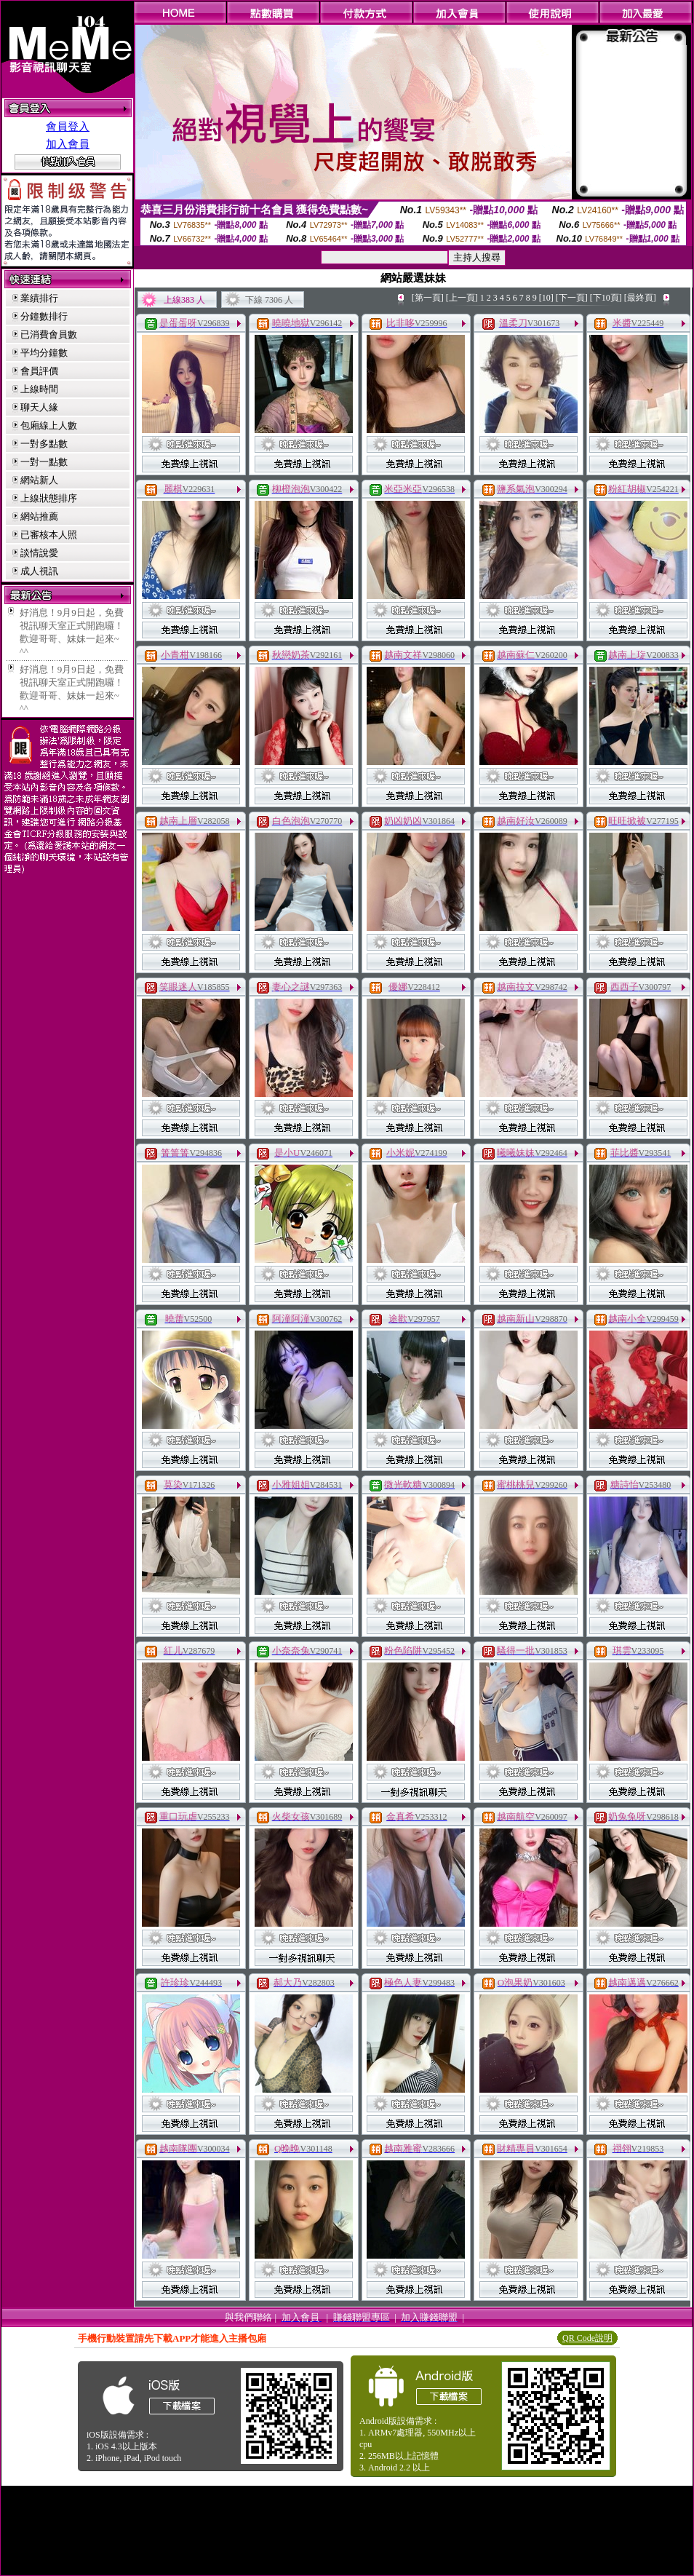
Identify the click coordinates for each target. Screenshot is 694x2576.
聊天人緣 (39, 407)
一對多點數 (44, 443)
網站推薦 (39, 516)
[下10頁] (606, 298)
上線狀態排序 (48, 498)
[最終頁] (640, 298)
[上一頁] (462, 298)
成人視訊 (39, 571)
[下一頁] (572, 298)
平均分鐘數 (44, 352)
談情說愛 (39, 552)
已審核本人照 (48, 534)
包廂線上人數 (48, 425)
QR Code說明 (587, 2338)
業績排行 (39, 298)
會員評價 (39, 370)
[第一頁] (428, 298)
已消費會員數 (48, 334)
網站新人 (39, 480)
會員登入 (67, 126)
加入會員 (67, 144)
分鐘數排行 (44, 316)
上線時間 (39, 389)
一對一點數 (44, 461)
